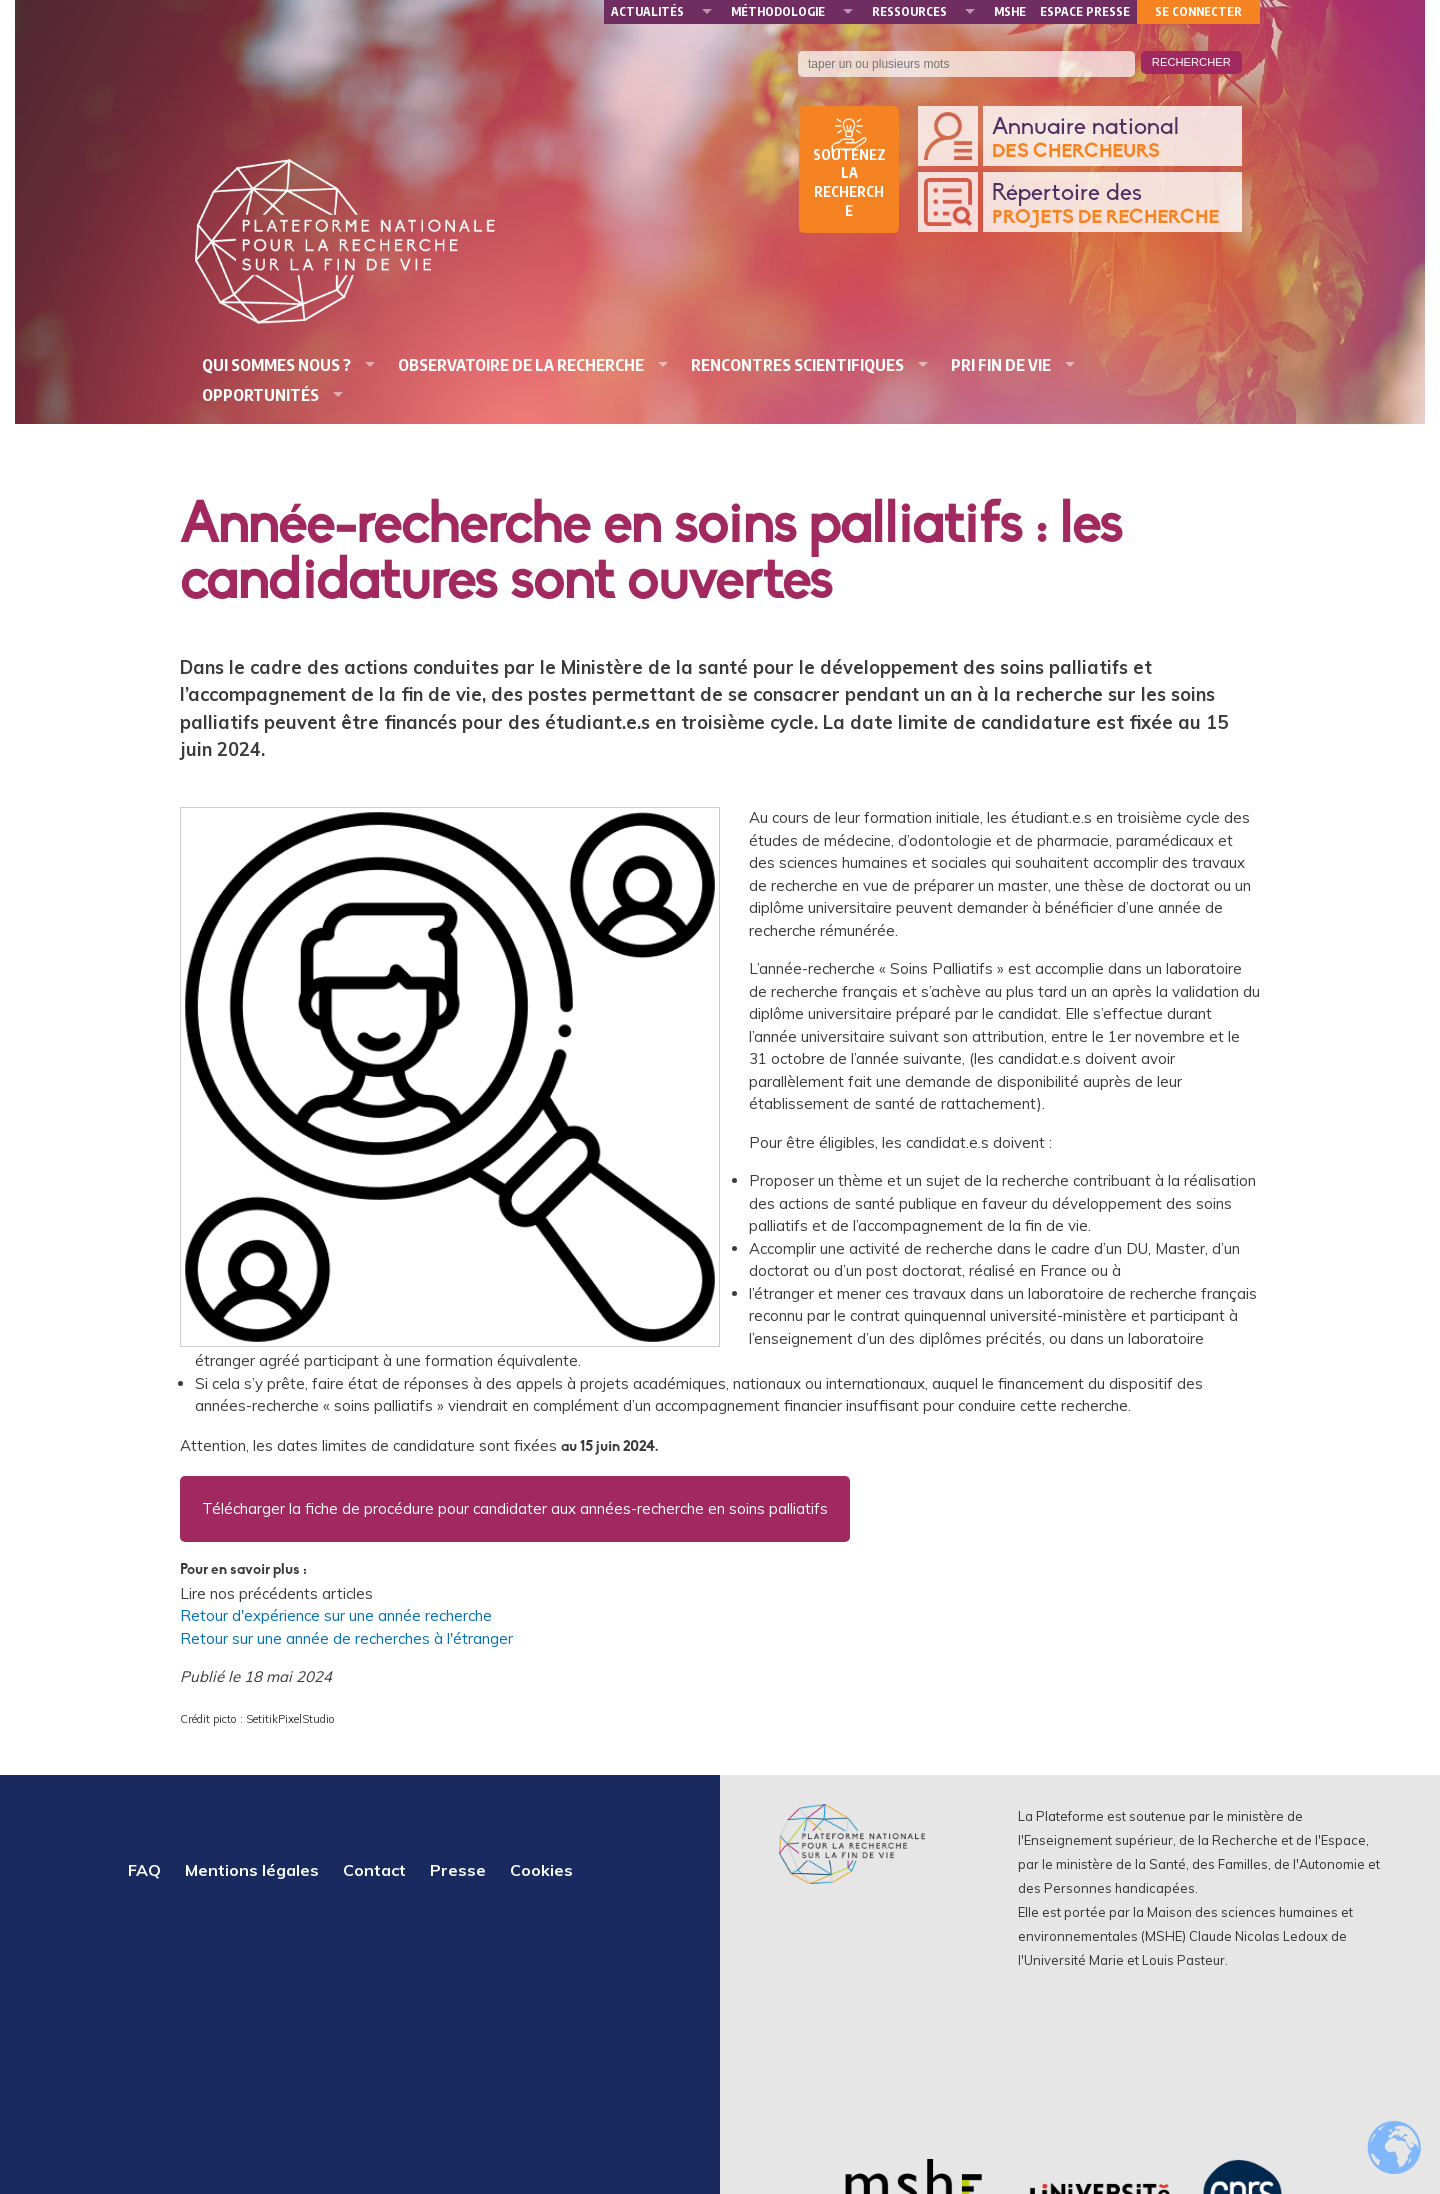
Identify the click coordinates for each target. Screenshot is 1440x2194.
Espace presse (1085, 11)
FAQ (144, 1870)
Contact (374, 1870)
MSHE (1010, 11)
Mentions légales (252, 1870)
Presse (458, 1870)
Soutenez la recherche (849, 183)
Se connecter (1198, 11)
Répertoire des (1112, 205)
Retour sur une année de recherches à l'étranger (346, 1638)
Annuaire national (1112, 139)
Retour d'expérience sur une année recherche (336, 1615)
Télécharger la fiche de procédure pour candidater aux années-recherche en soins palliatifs (515, 1508)
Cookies (541, 1870)
